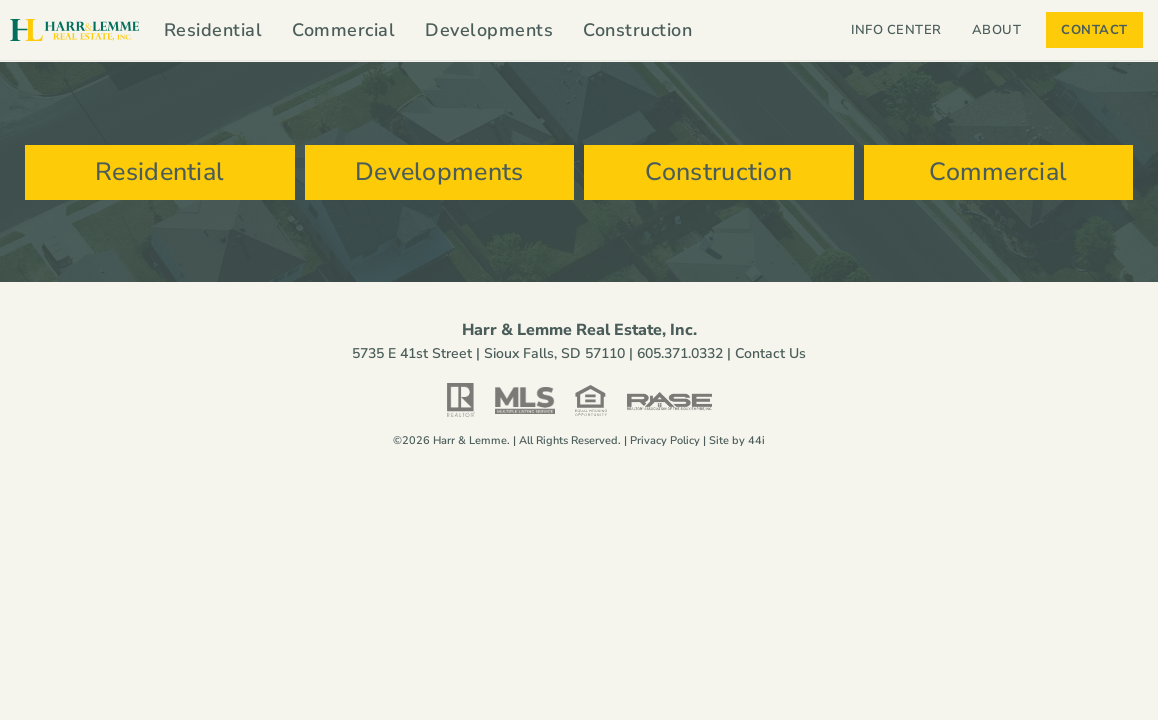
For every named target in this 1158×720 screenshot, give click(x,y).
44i (756, 440)
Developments (489, 30)
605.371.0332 (680, 353)
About (1002, 30)
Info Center (896, 30)
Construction (637, 30)
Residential (213, 30)
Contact (1094, 30)
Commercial (343, 30)
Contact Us (770, 353)
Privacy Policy (665, 440)
